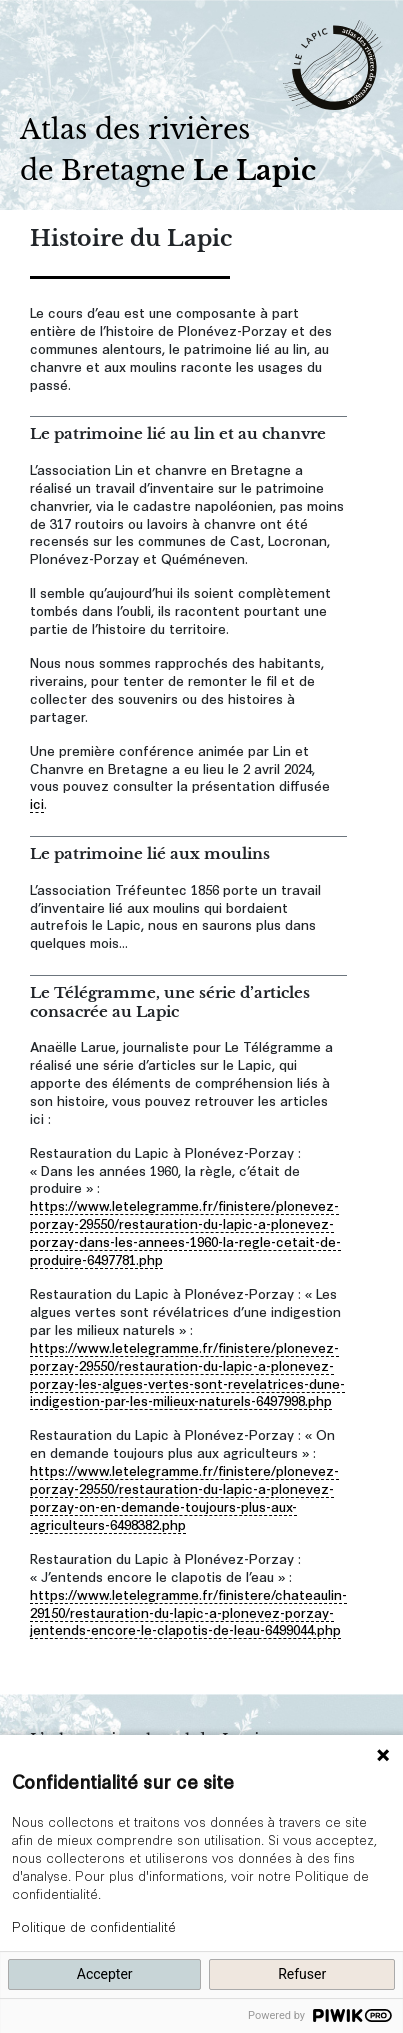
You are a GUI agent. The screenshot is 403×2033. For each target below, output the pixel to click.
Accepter (105, 1974)
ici (37, 802)
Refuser (302, 1974)
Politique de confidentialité (94, 1926)
